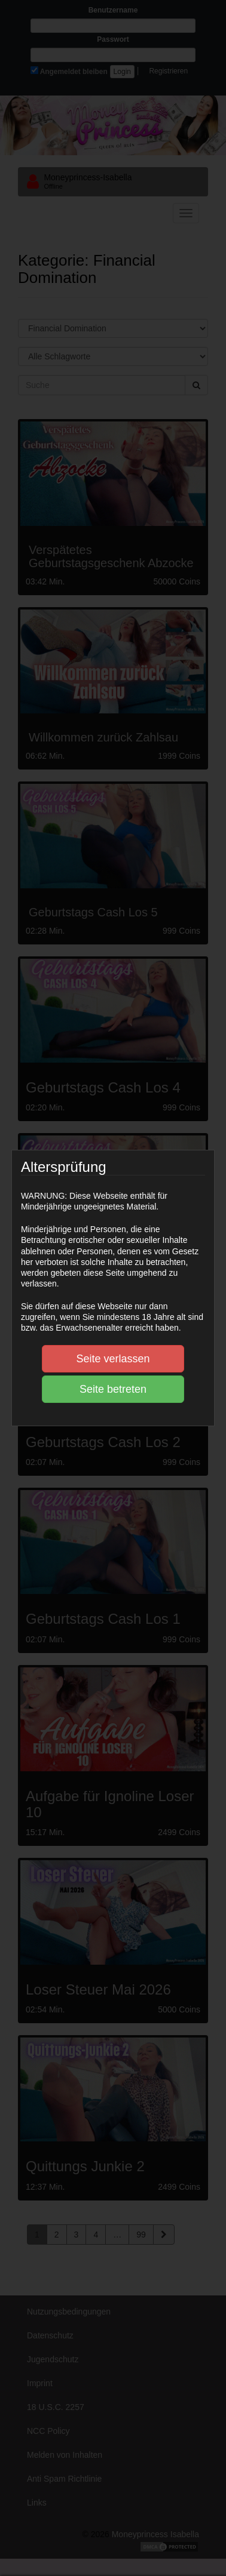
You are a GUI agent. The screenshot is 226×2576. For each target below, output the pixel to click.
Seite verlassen (112, 1359)
